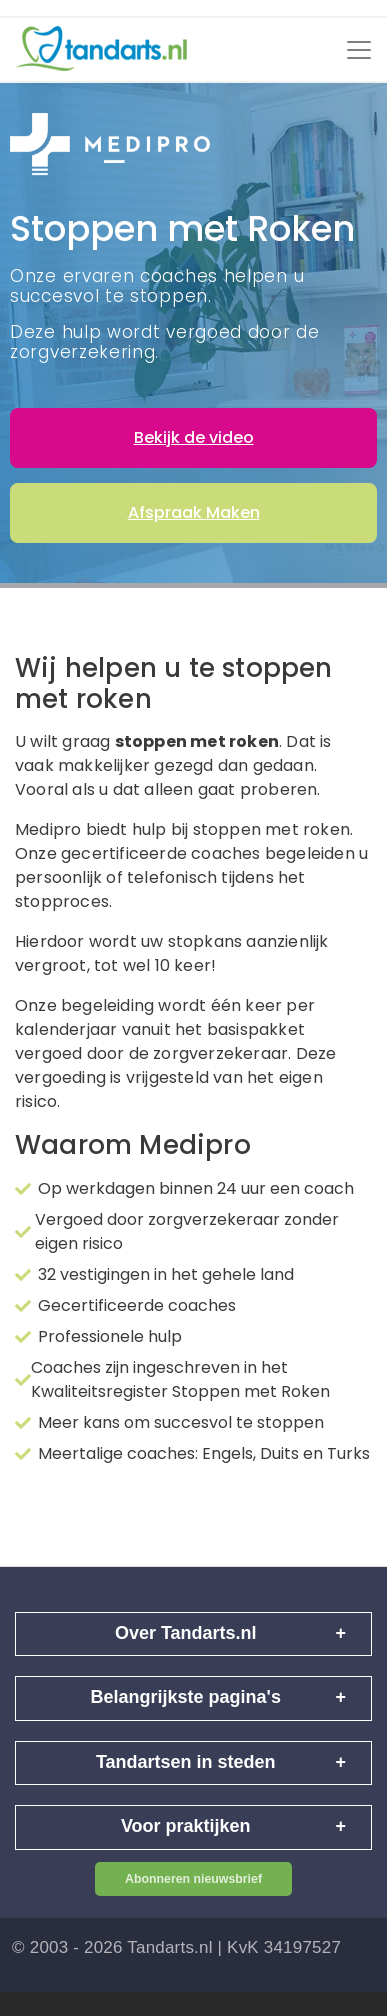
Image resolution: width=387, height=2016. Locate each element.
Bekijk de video (194, 437)
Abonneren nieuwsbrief (193, 1879)
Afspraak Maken (194, 512)
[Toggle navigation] (359, 50)
